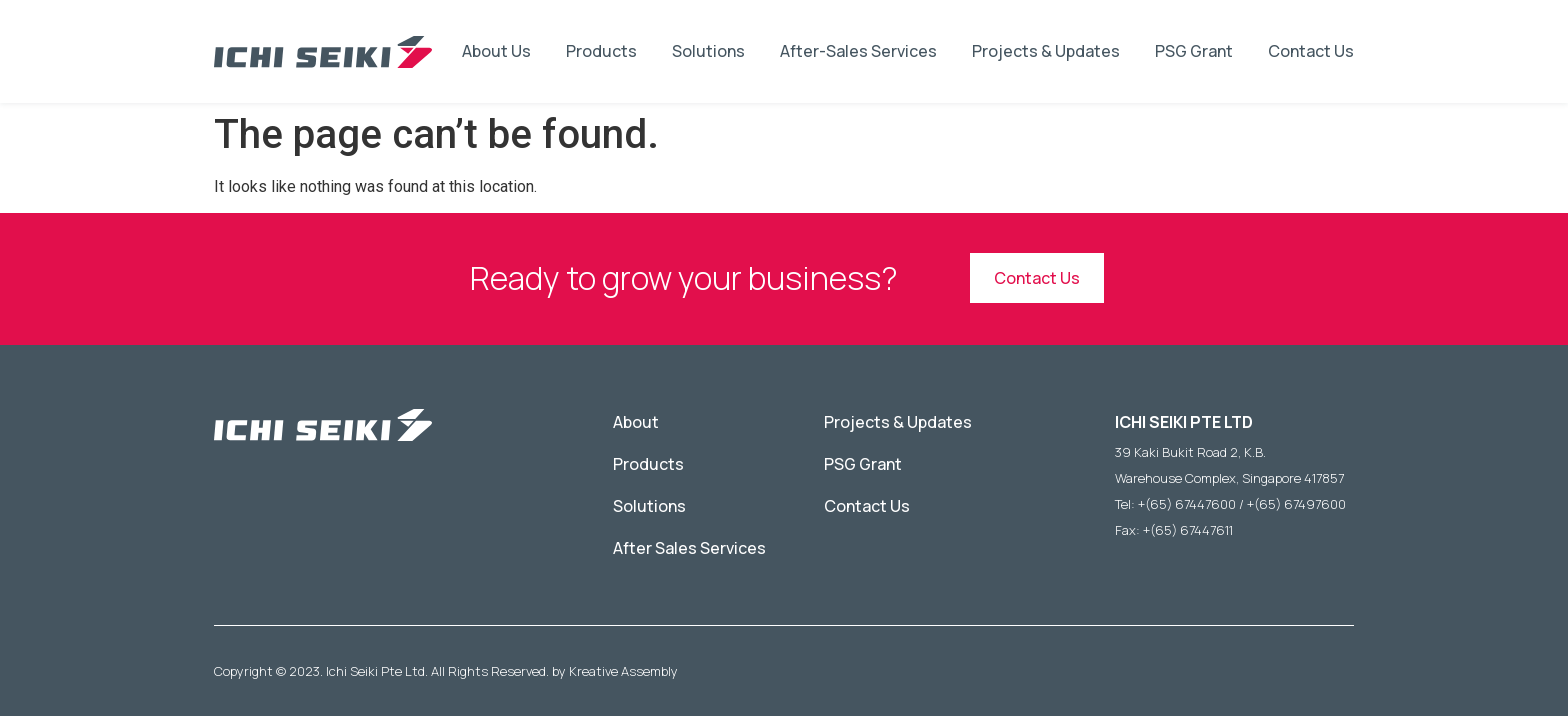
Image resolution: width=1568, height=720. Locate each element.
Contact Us (1311, 51)
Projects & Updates (1046, 51)
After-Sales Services (858, 51)
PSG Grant (1194, 51)
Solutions (708, 51)
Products (601, 51)
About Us (496, 51)
